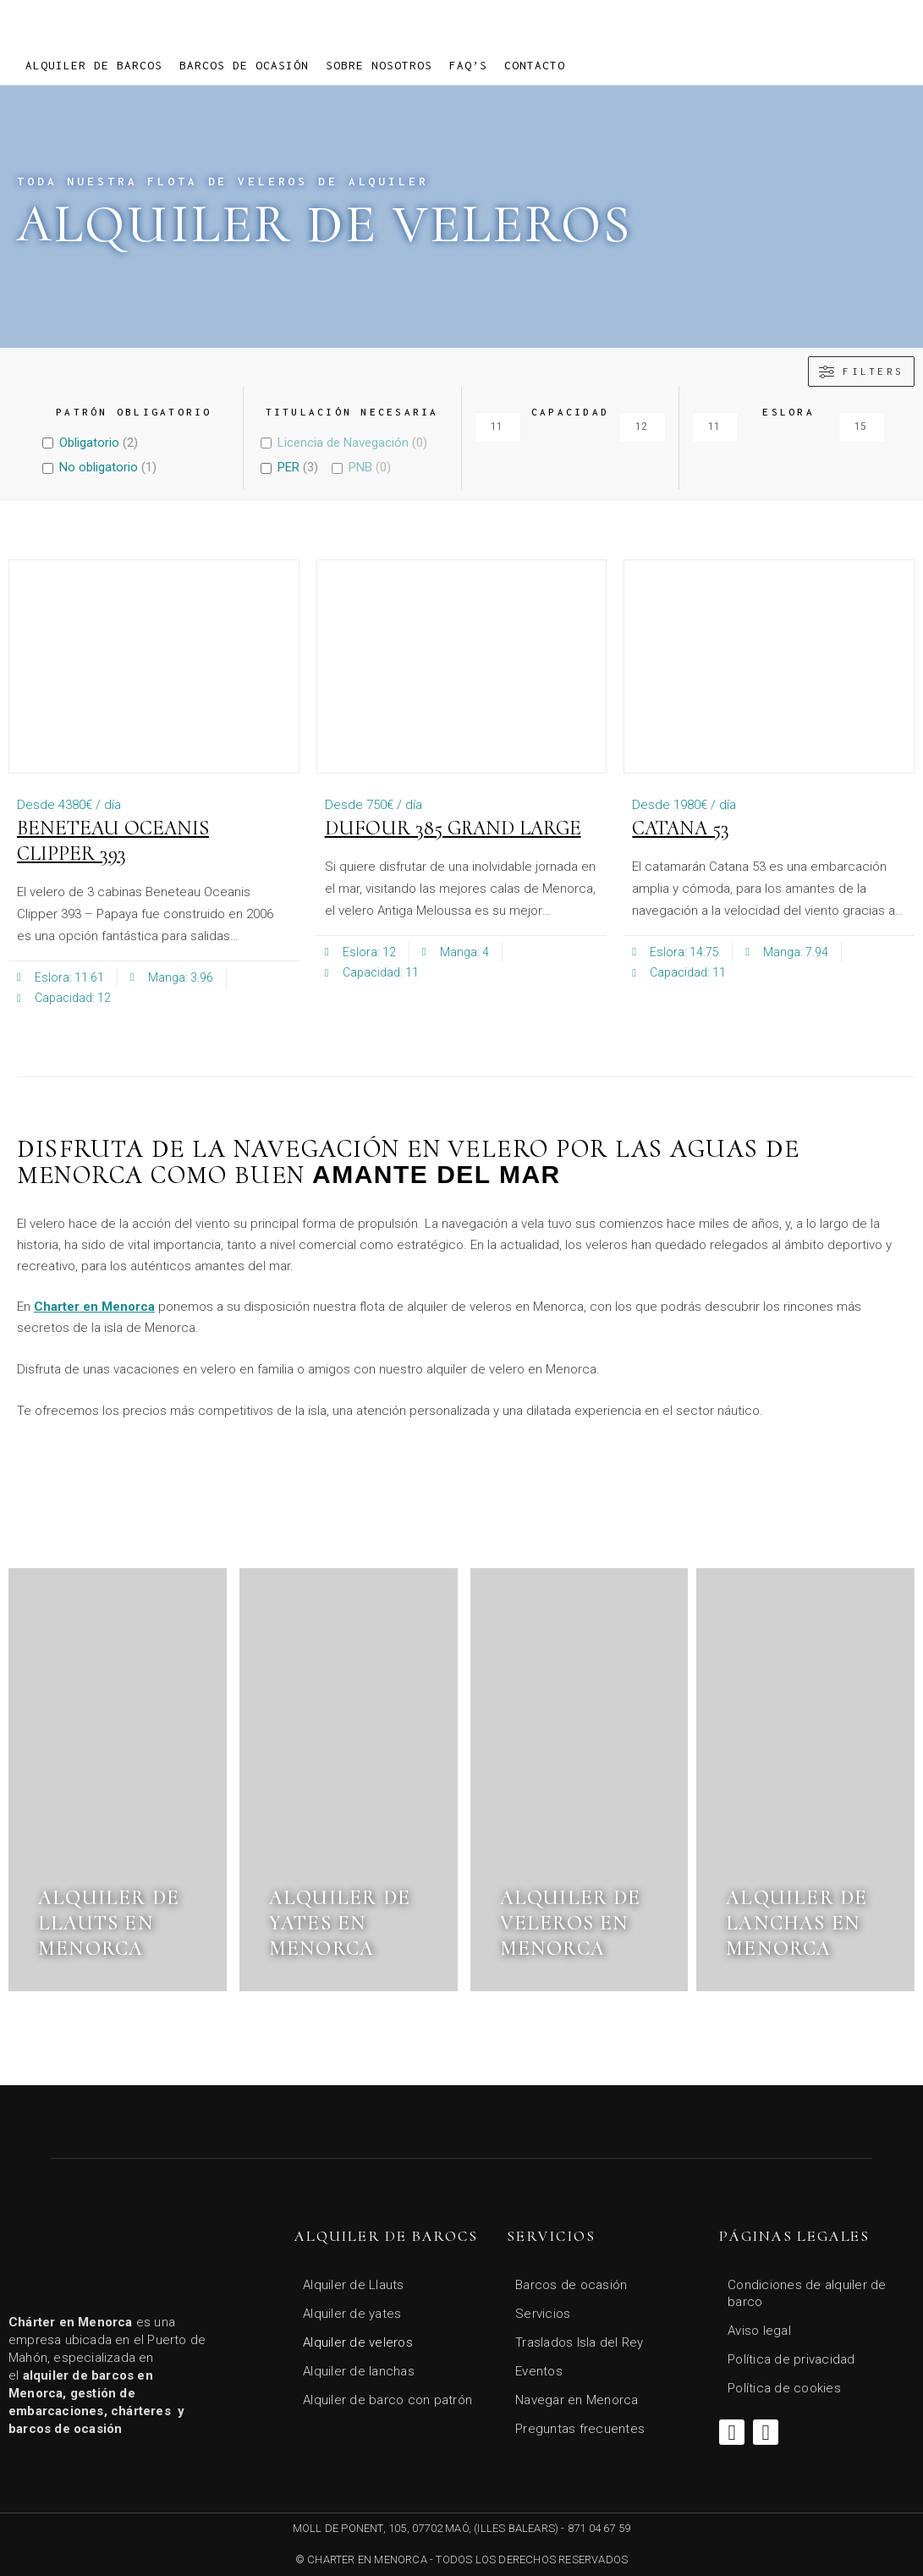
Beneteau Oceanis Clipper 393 (113, 841)
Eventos (539, 2371)
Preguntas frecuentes (580, 2428)
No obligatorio (98, 467)
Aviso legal (759, 2330)
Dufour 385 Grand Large (453, 828)
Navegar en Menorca (577, 2400)
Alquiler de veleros (358, 2342)
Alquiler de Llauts (353, 2285)
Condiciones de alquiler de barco (807, 2293)
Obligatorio (89, 442)
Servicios (542, 2313)
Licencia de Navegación (343, 442)
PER (288, 467)
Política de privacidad (791, 2359)
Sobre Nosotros (379, 65)
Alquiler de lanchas (359, 2371)
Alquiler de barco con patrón (387, 2400)
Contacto (534, 65)
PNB (360, 467)
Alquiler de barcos (93, 65)
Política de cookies (784, 2388)
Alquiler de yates (352, 2313)
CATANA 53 (680, 828)
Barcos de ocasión (244, 65)
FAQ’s (468, 65)
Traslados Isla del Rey (579, 2342)
